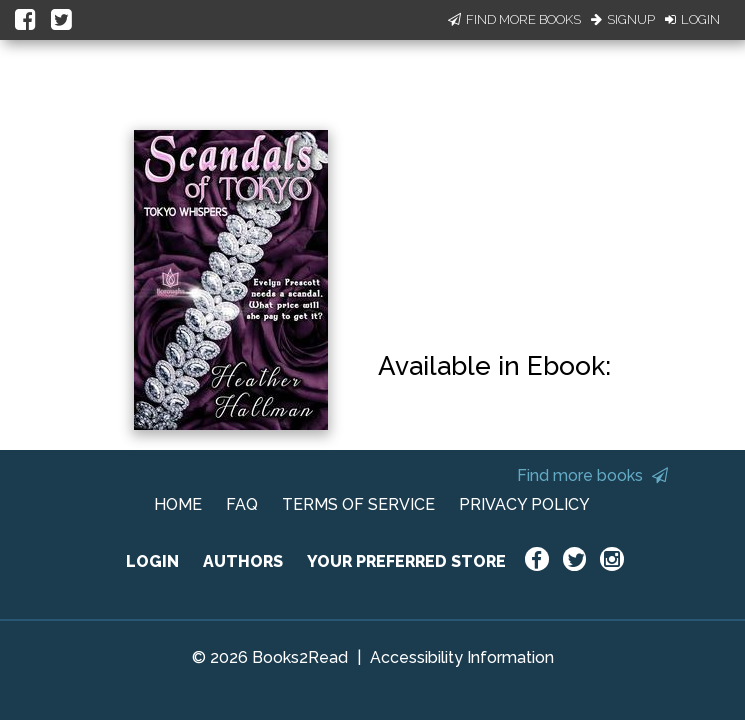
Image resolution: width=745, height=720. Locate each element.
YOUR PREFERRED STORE (406, 561)
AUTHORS (243, 561)
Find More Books (514, 19)
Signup (623, 19)
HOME (178, 504)
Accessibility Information (462, 657)
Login (692, 19)
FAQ (242, 504)
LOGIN (152, 561)
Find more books (592, 475)
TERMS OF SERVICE (358, 504)
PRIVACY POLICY (524, 504)
